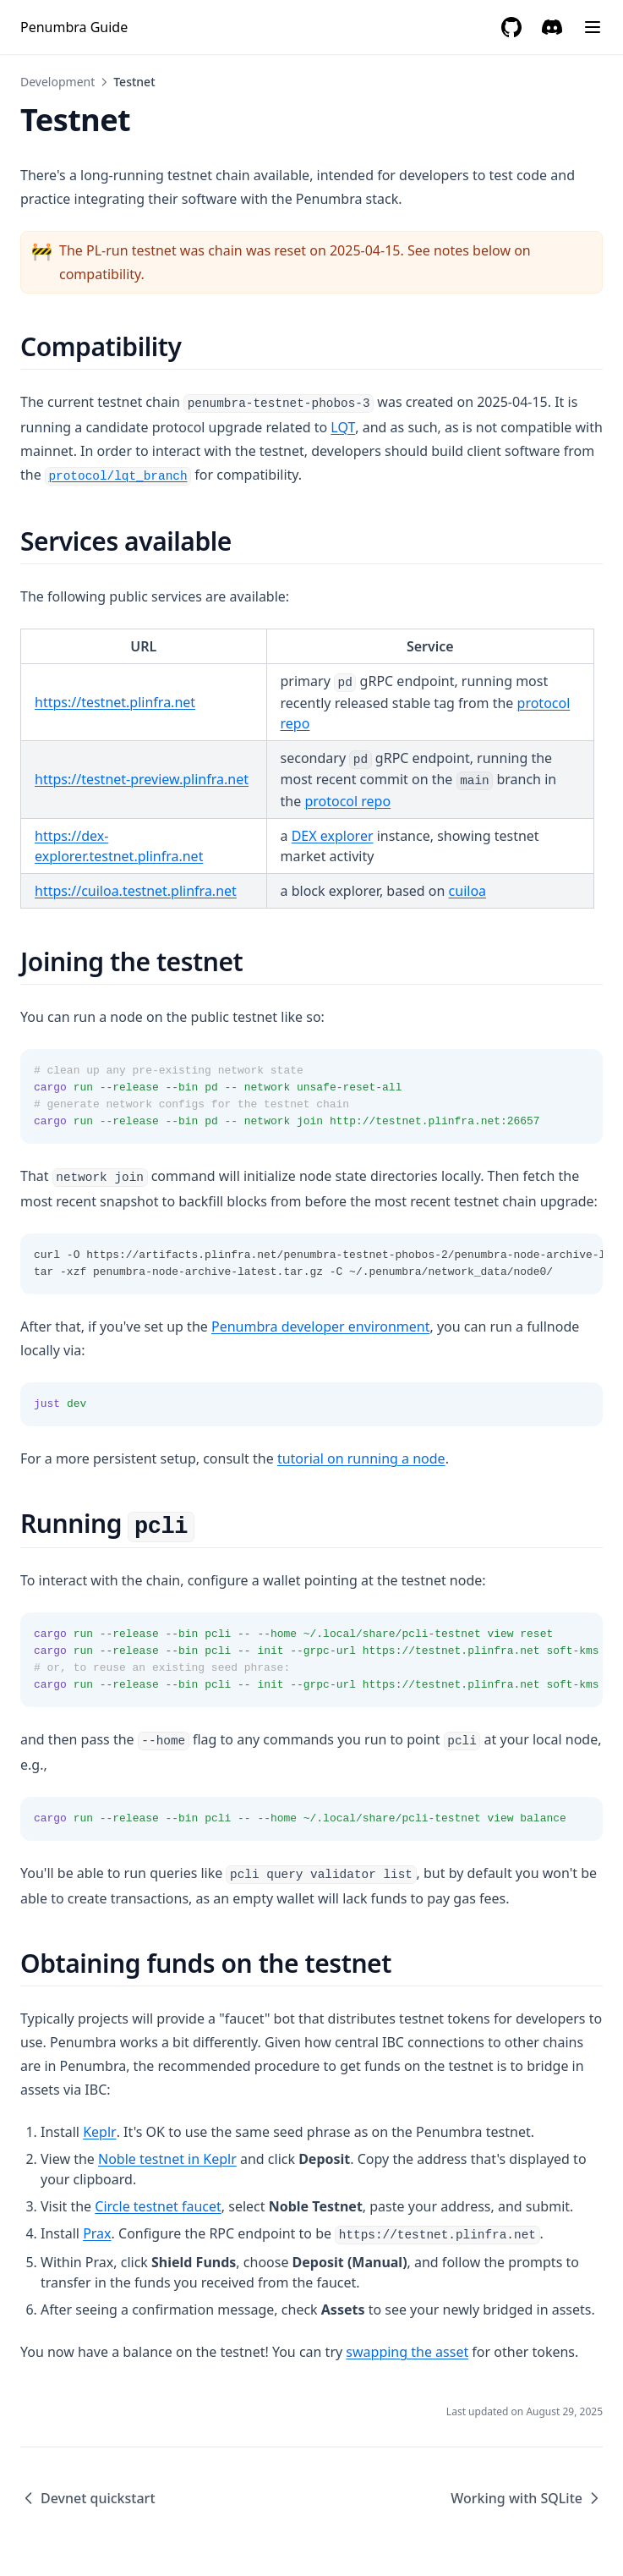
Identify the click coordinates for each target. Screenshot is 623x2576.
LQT (343, 427)
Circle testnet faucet (158, 2206)
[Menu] (592, 27)
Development (57, 82)
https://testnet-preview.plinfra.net (142, 779)
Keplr (100, 2132)
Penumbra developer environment (320, 1326)
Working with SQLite (527, 2498)
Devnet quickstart (88, 2498)
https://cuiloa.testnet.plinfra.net (136, 891)
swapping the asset (407, 2352)
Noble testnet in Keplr (167, 2159)
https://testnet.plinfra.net (115, 702)
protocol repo (347, 801)
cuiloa (467, 891)
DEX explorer (333, 836)
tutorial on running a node (361, 1458)
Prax (97, 2233)
